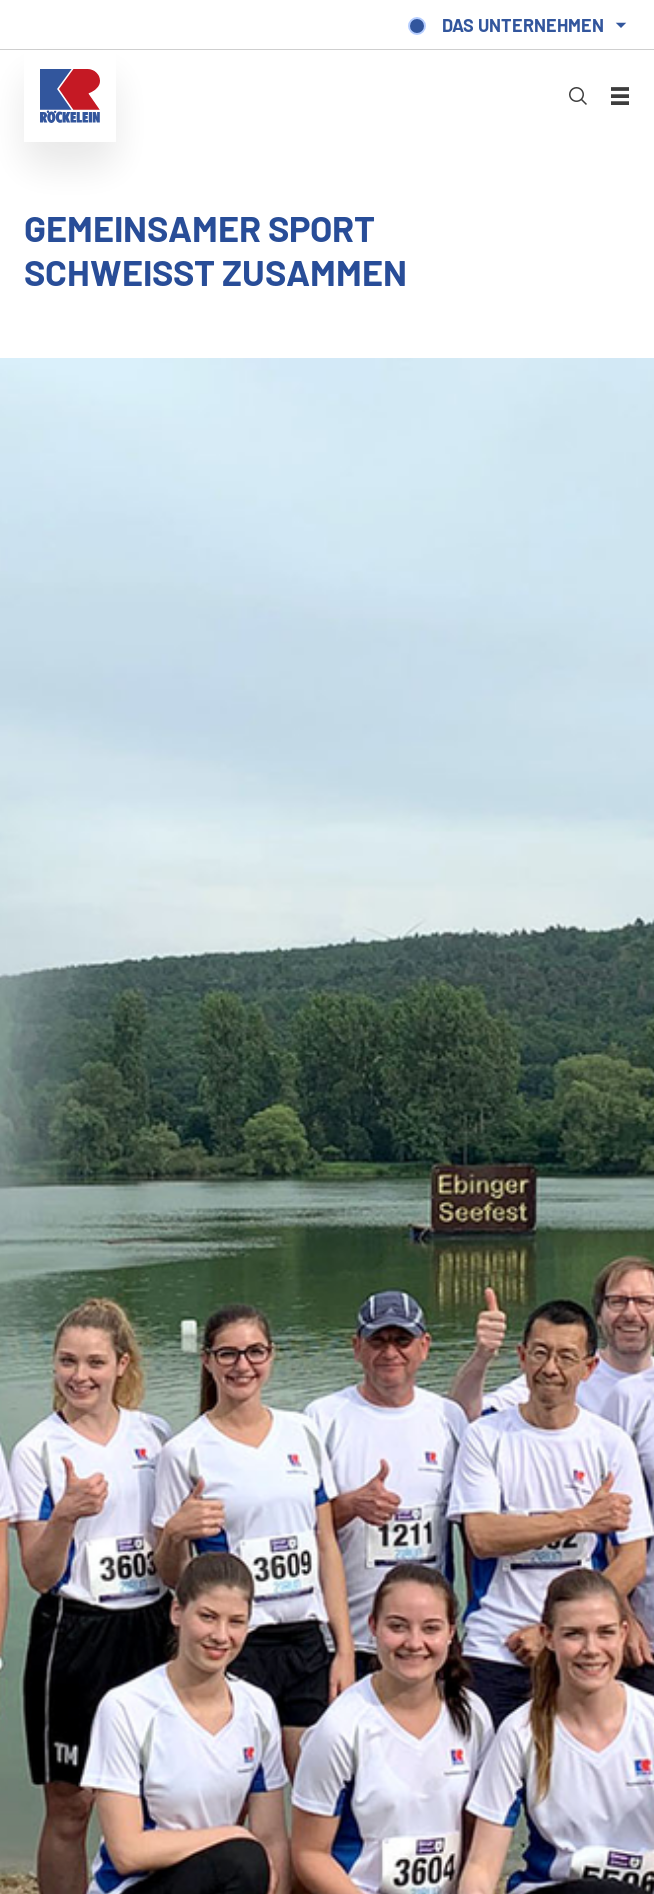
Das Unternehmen (523, 25)
